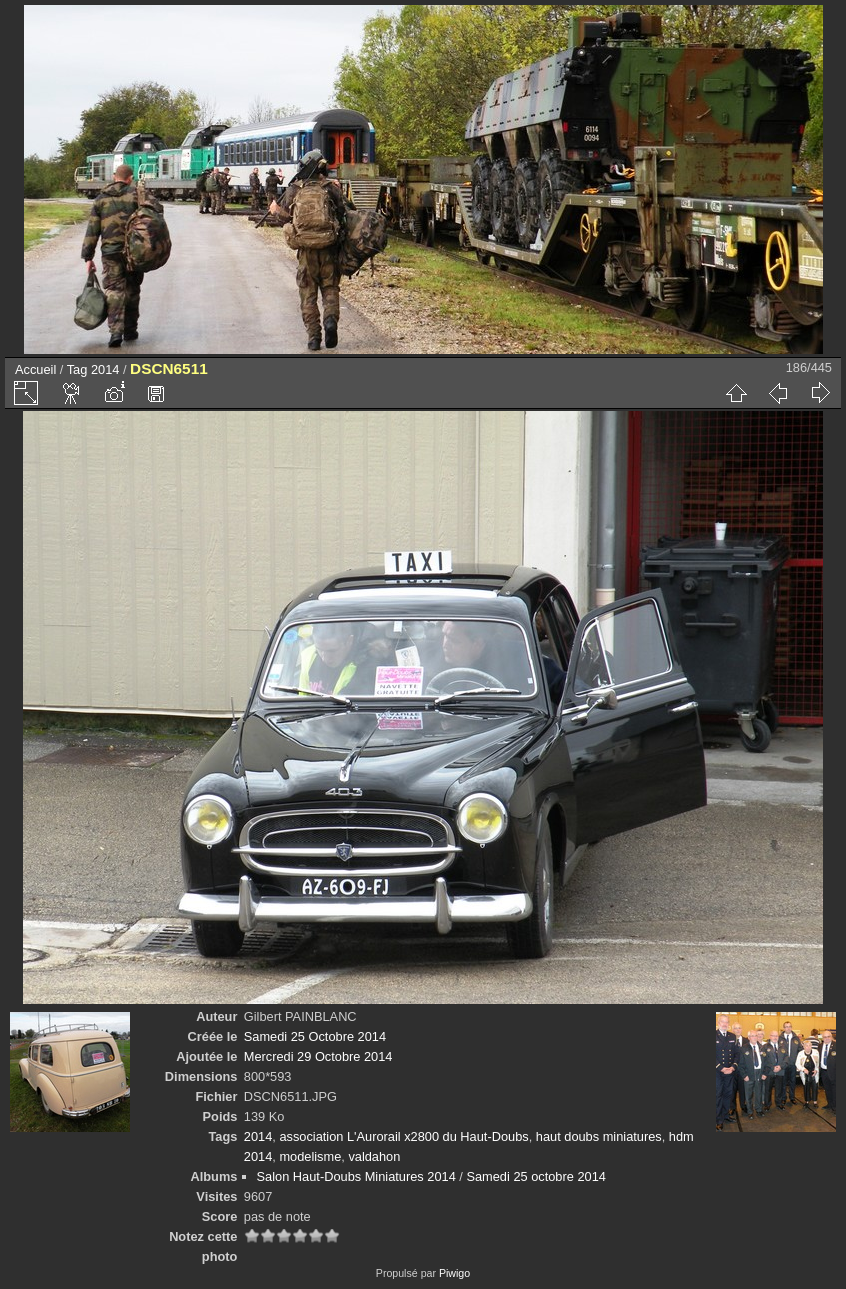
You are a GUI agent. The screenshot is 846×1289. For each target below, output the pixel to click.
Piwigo (454, 1273)
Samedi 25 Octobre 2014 (315, 1036)
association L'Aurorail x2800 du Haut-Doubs (403, 1136)
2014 (105, 369)
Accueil (35, 369)
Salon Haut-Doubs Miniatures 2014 (356, 1176)
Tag (77, 369)
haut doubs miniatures (599, 1136)
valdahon (374, 1156)
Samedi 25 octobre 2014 (535, 1176)
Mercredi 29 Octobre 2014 (318, 1056)
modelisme (310, 1156)
